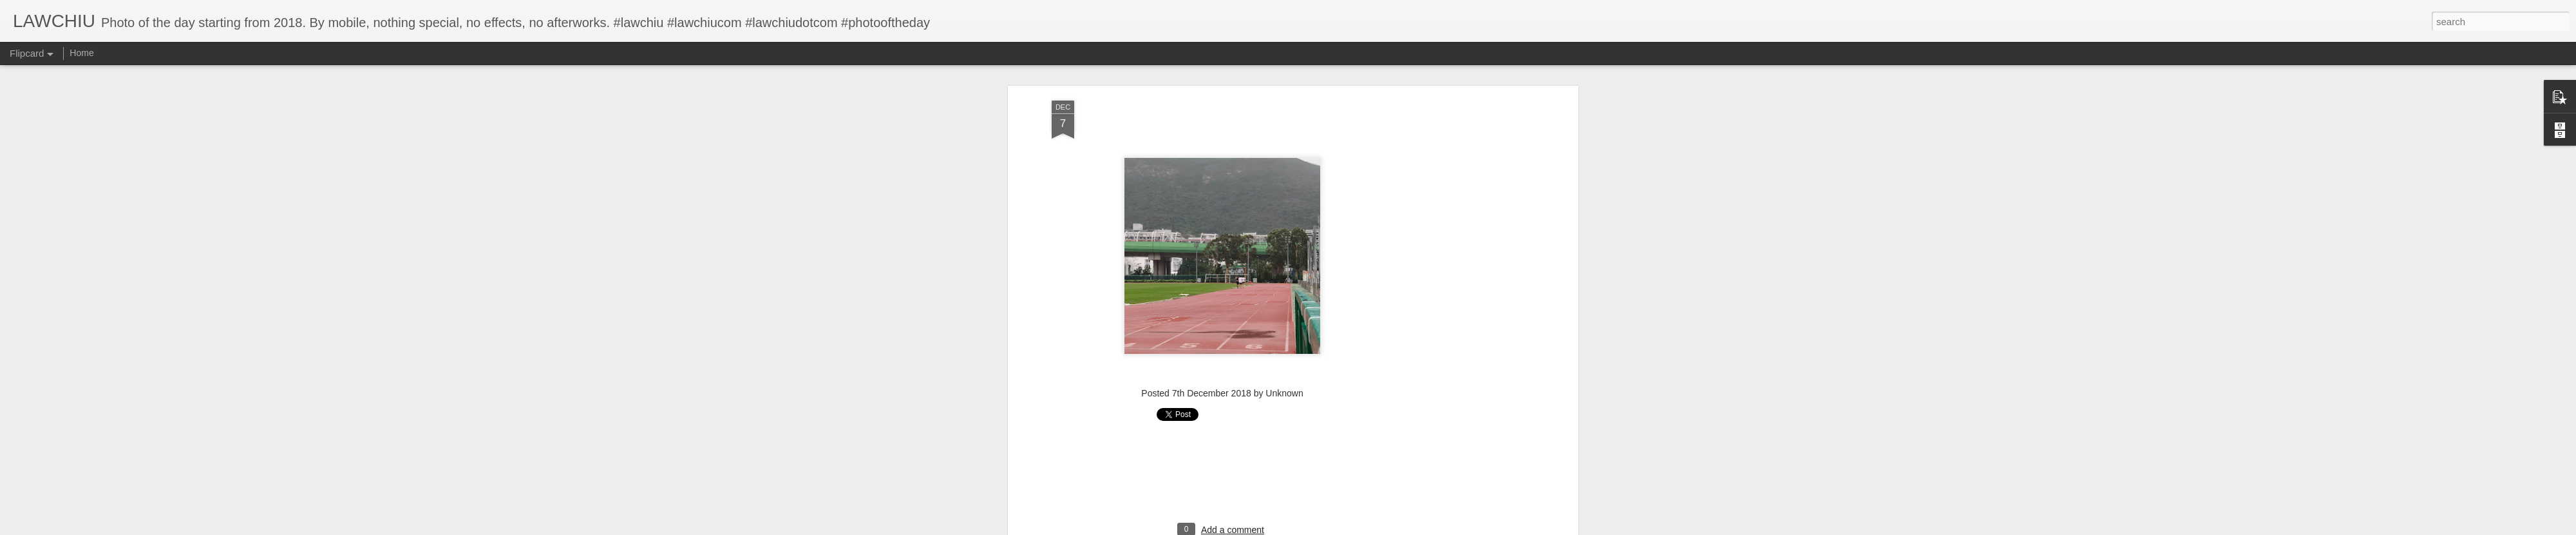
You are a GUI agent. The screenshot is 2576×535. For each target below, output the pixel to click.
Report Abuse (1366, 528)
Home (81, 53)
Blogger (1328, 528)
